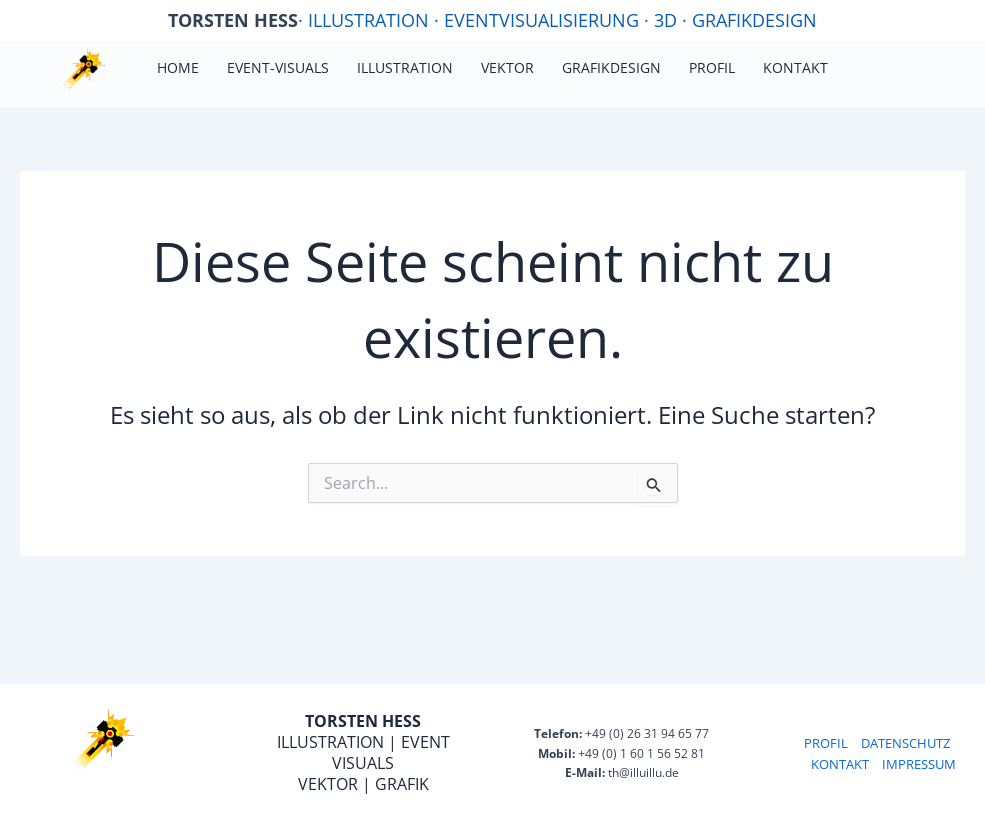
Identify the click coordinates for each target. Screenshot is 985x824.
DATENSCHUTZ (905, 743)
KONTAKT (840, 764)
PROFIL (826, 743)
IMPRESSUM (919, 764)
